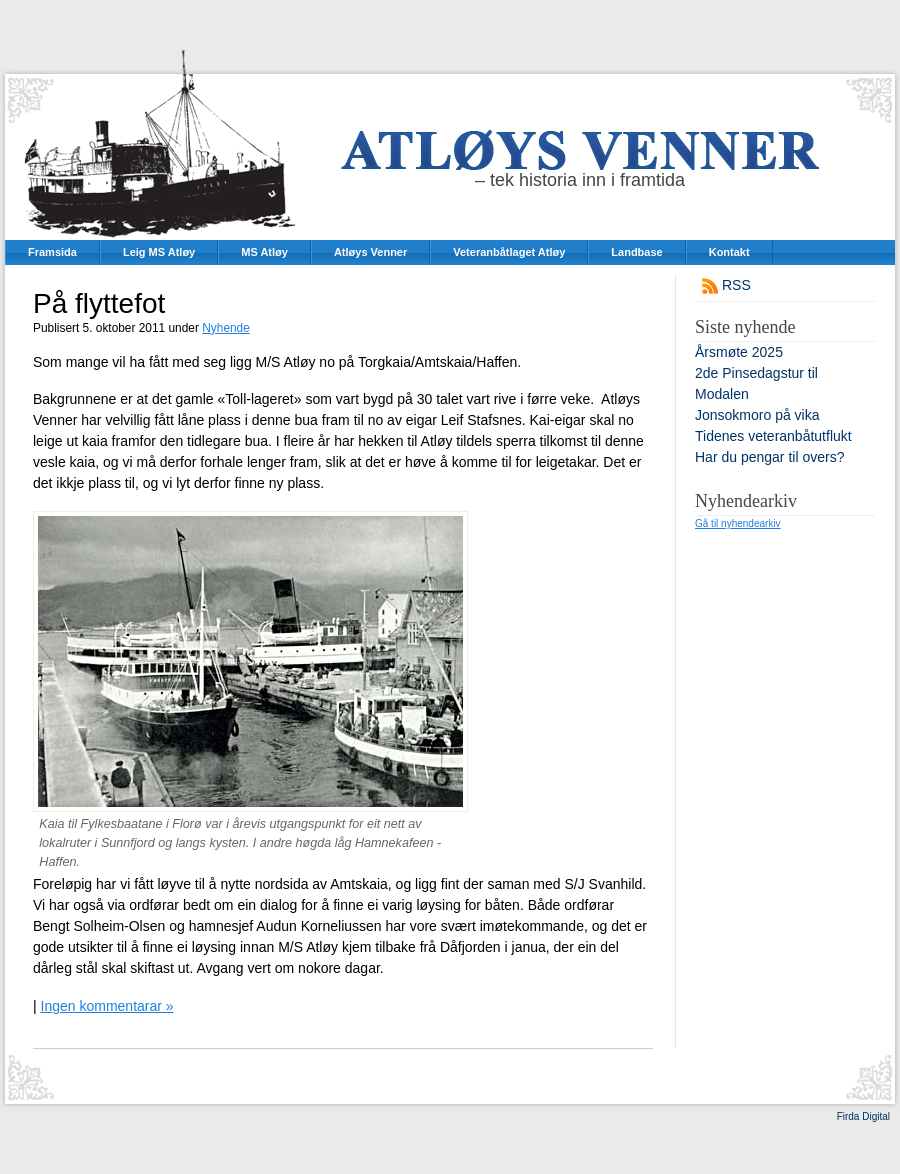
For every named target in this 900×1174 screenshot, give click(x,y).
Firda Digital (863, 1116)
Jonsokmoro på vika (757, 415)
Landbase (636, 252)
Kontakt (729, 252)
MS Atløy (264, 252)
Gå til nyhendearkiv (738, 523)
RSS (736, 285)
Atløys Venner (370, 252)
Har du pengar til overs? (769, 457)
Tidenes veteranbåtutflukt (773, 436)
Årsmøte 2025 (739, 352)
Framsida (52, 252)
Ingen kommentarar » (107, 1006)
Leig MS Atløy (159, 252)
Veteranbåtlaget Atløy (509, 252)
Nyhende (226, 328)
